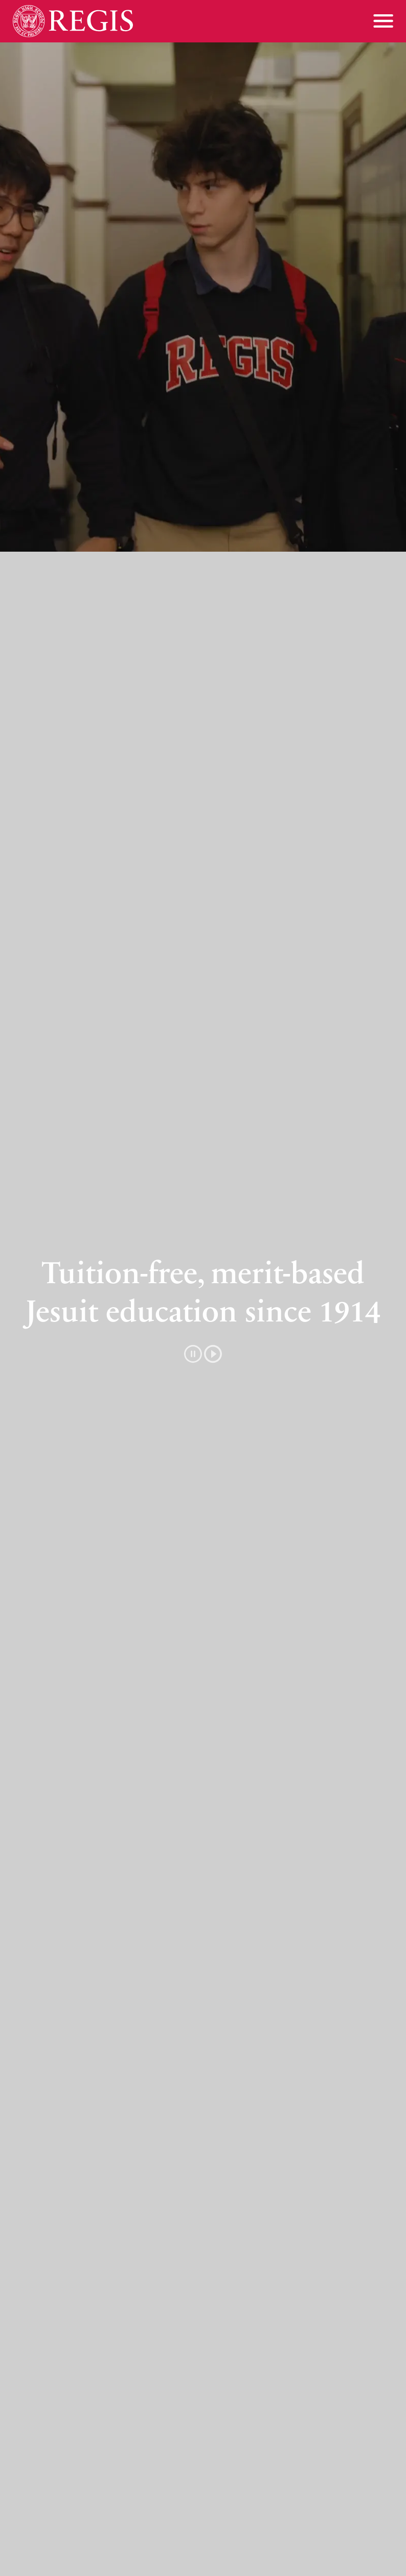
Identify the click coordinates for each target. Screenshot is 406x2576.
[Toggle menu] (383, 21)
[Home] (73, 21)
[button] (203, 1353)
